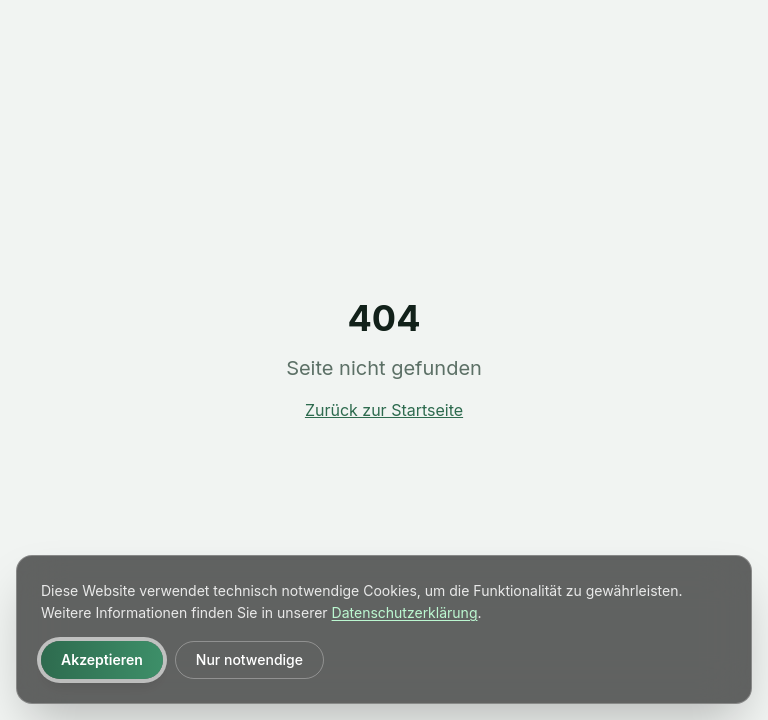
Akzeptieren (102, 659)
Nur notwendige (249, 659)
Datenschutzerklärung (405, 612)
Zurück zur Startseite (384, 410)
